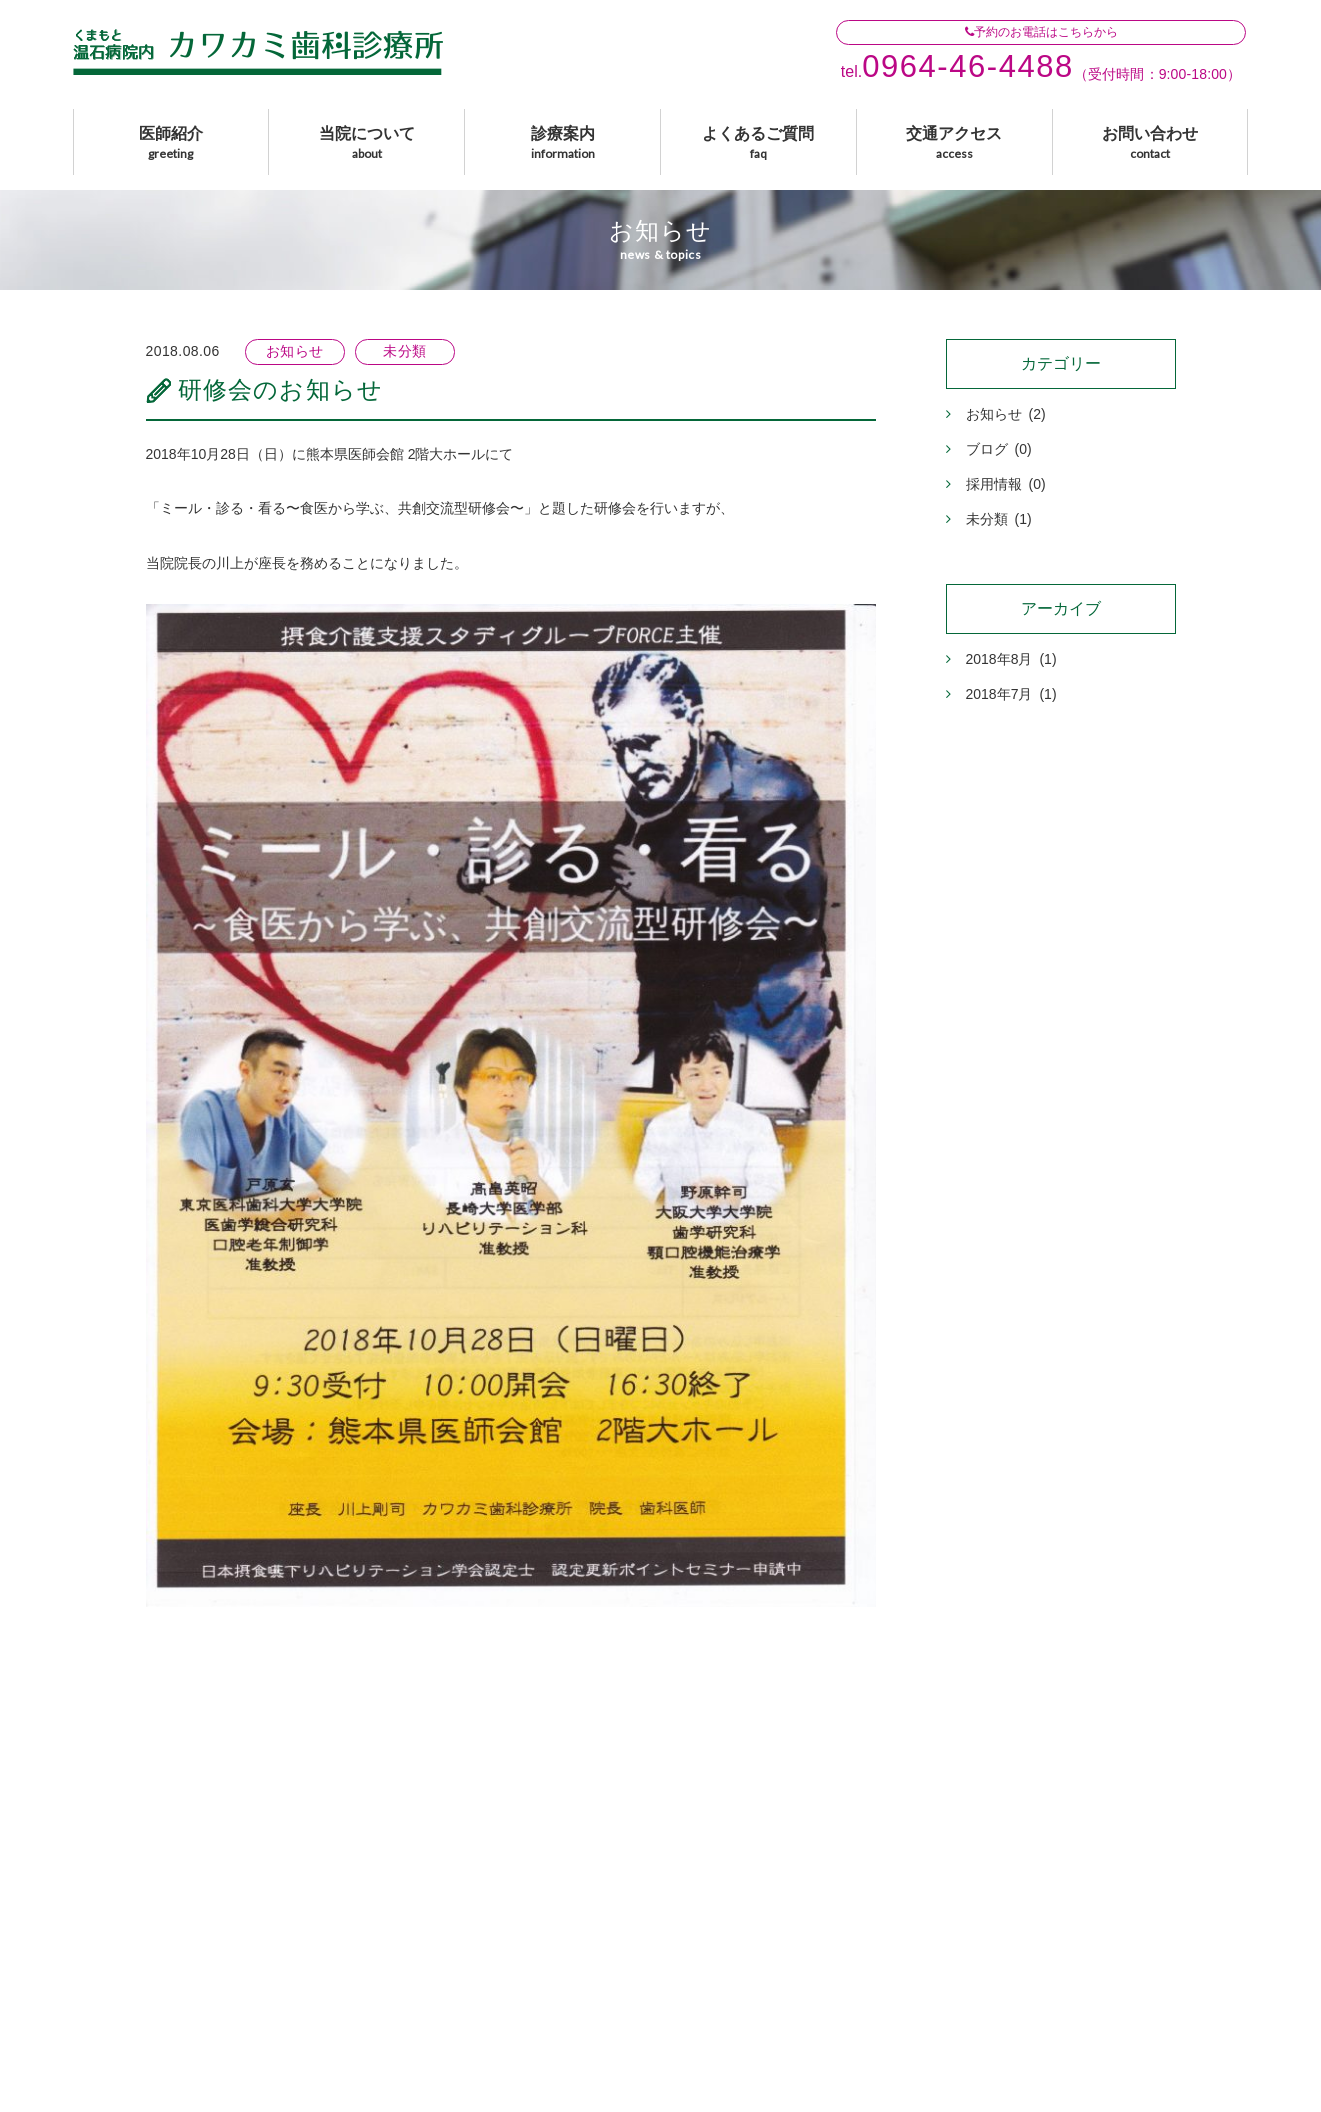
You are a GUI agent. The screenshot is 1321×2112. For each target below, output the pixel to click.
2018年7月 (1001, 694)
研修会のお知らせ (281, 389)
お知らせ (996, 414)
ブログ (989, 449)
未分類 (989, 519)
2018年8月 (1001, 659)
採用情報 (996, 484)
